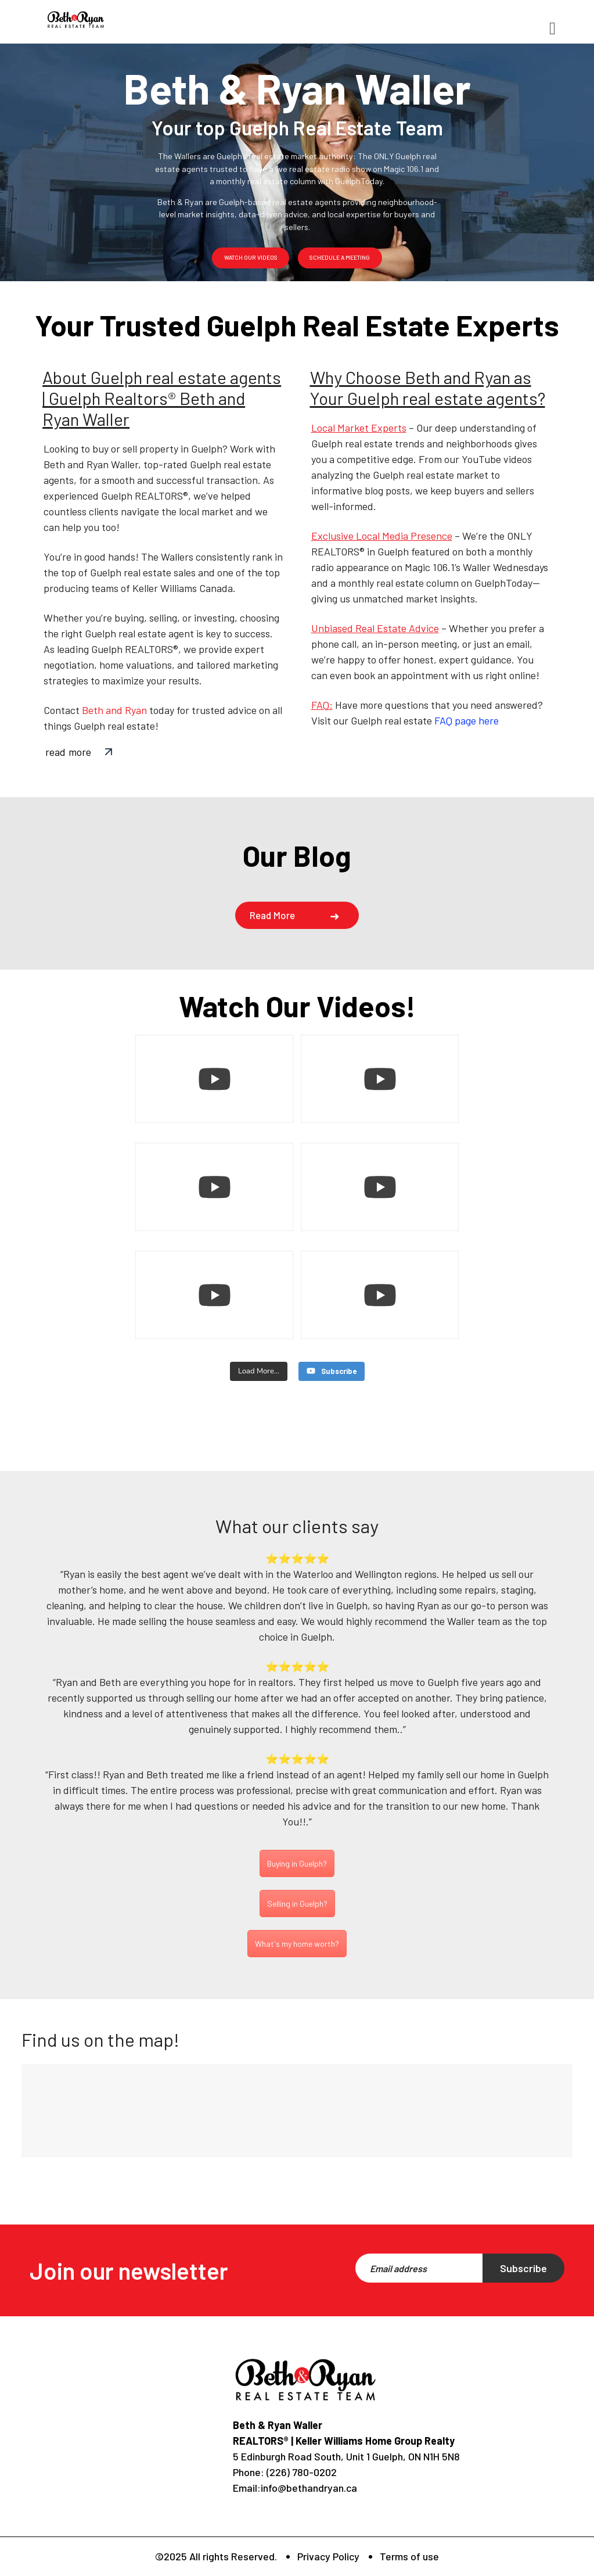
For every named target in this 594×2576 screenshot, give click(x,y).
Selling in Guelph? (297, 1902)
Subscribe (523, 2268)
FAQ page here (466, 720)
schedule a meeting (339, 257)
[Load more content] (258, 1372)
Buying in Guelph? (297, 1862)
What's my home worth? (297, 1942)
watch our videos (251, 257)
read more (68, 751)
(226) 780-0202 (300, 2472)
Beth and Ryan (114, 710)
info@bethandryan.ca (309, 2487)
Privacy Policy (328, 2556)
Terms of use (409, 2556)
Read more (272, 915)
